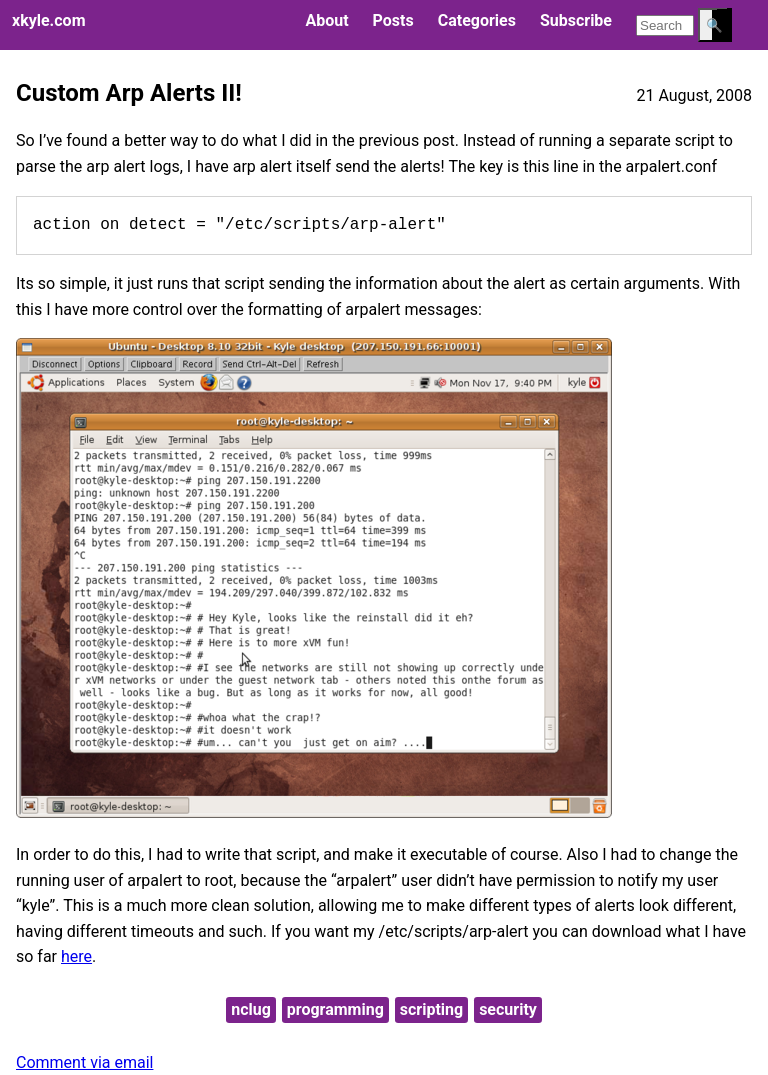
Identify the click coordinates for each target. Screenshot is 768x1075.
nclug (251, 1009)
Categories (477, 20)
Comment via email (84, 1062)
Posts (393, 20)
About (326, 20)
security (508, 1009)
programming (335, 1009)
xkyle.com (48, 20)
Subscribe (576, 20)
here (76, 956)
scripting (431, 1009)
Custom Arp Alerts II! (129, 93)
